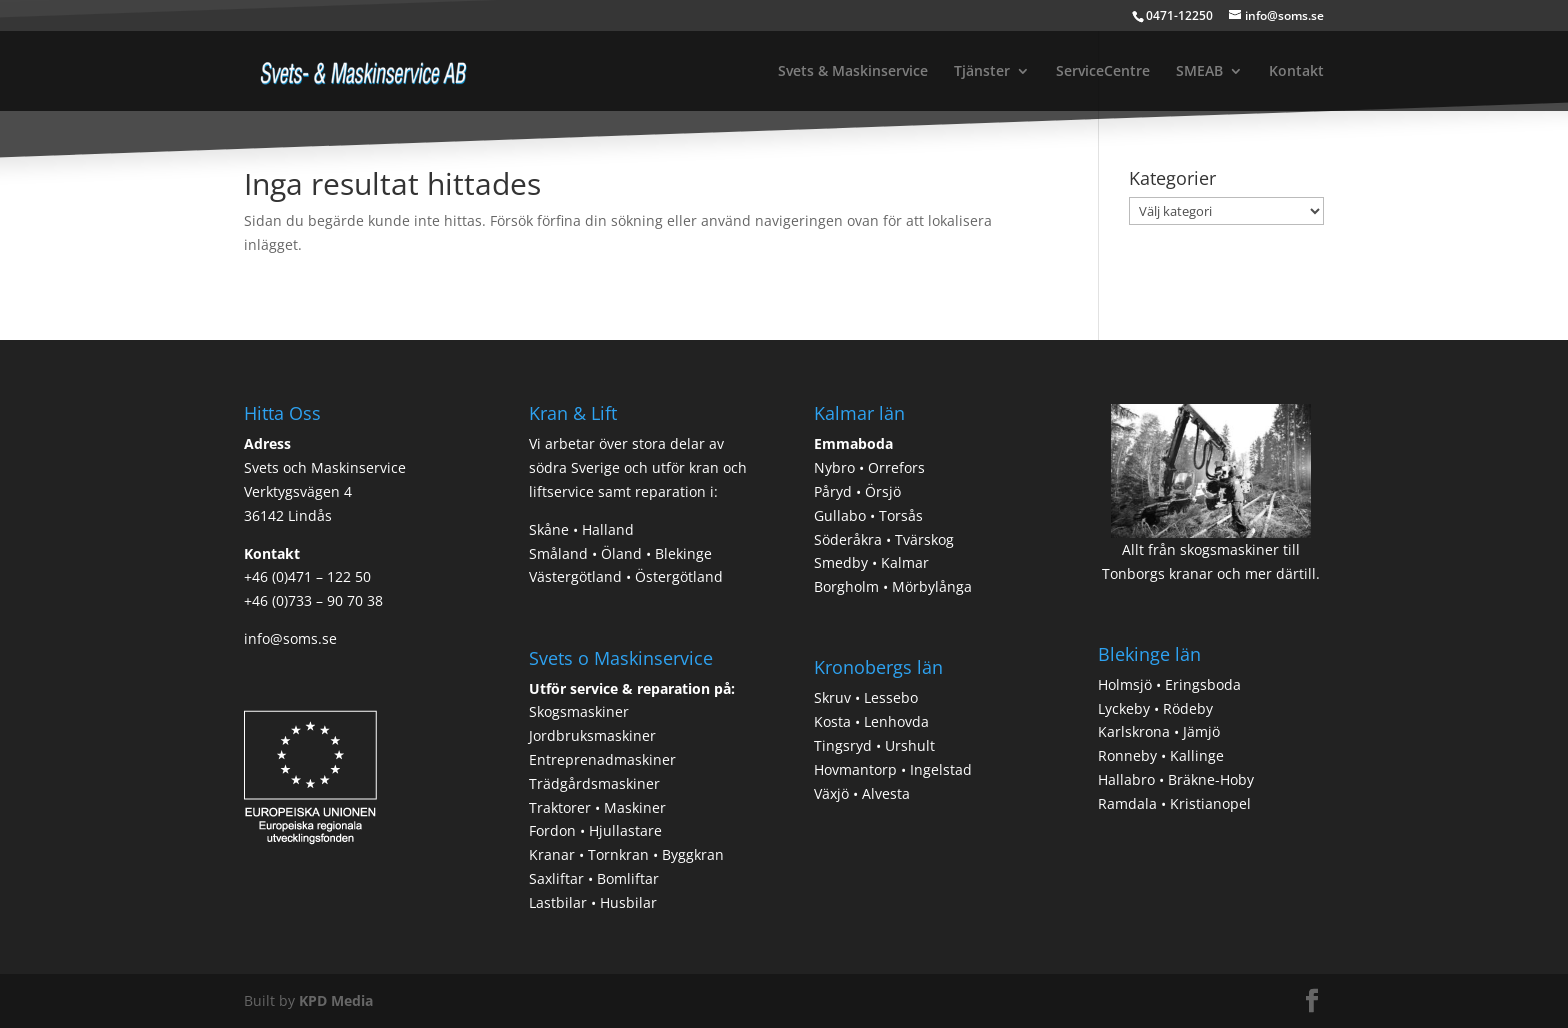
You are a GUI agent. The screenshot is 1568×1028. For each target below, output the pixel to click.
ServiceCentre (1103, 72)
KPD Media (336, 1000)
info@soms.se (290, 638)
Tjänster (982, 72)
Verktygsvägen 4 (298, 491)
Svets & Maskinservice (853, 72)
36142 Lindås (288, 515)
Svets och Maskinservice (325, 467)
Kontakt (1296, 72)
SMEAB (1199, 72)
